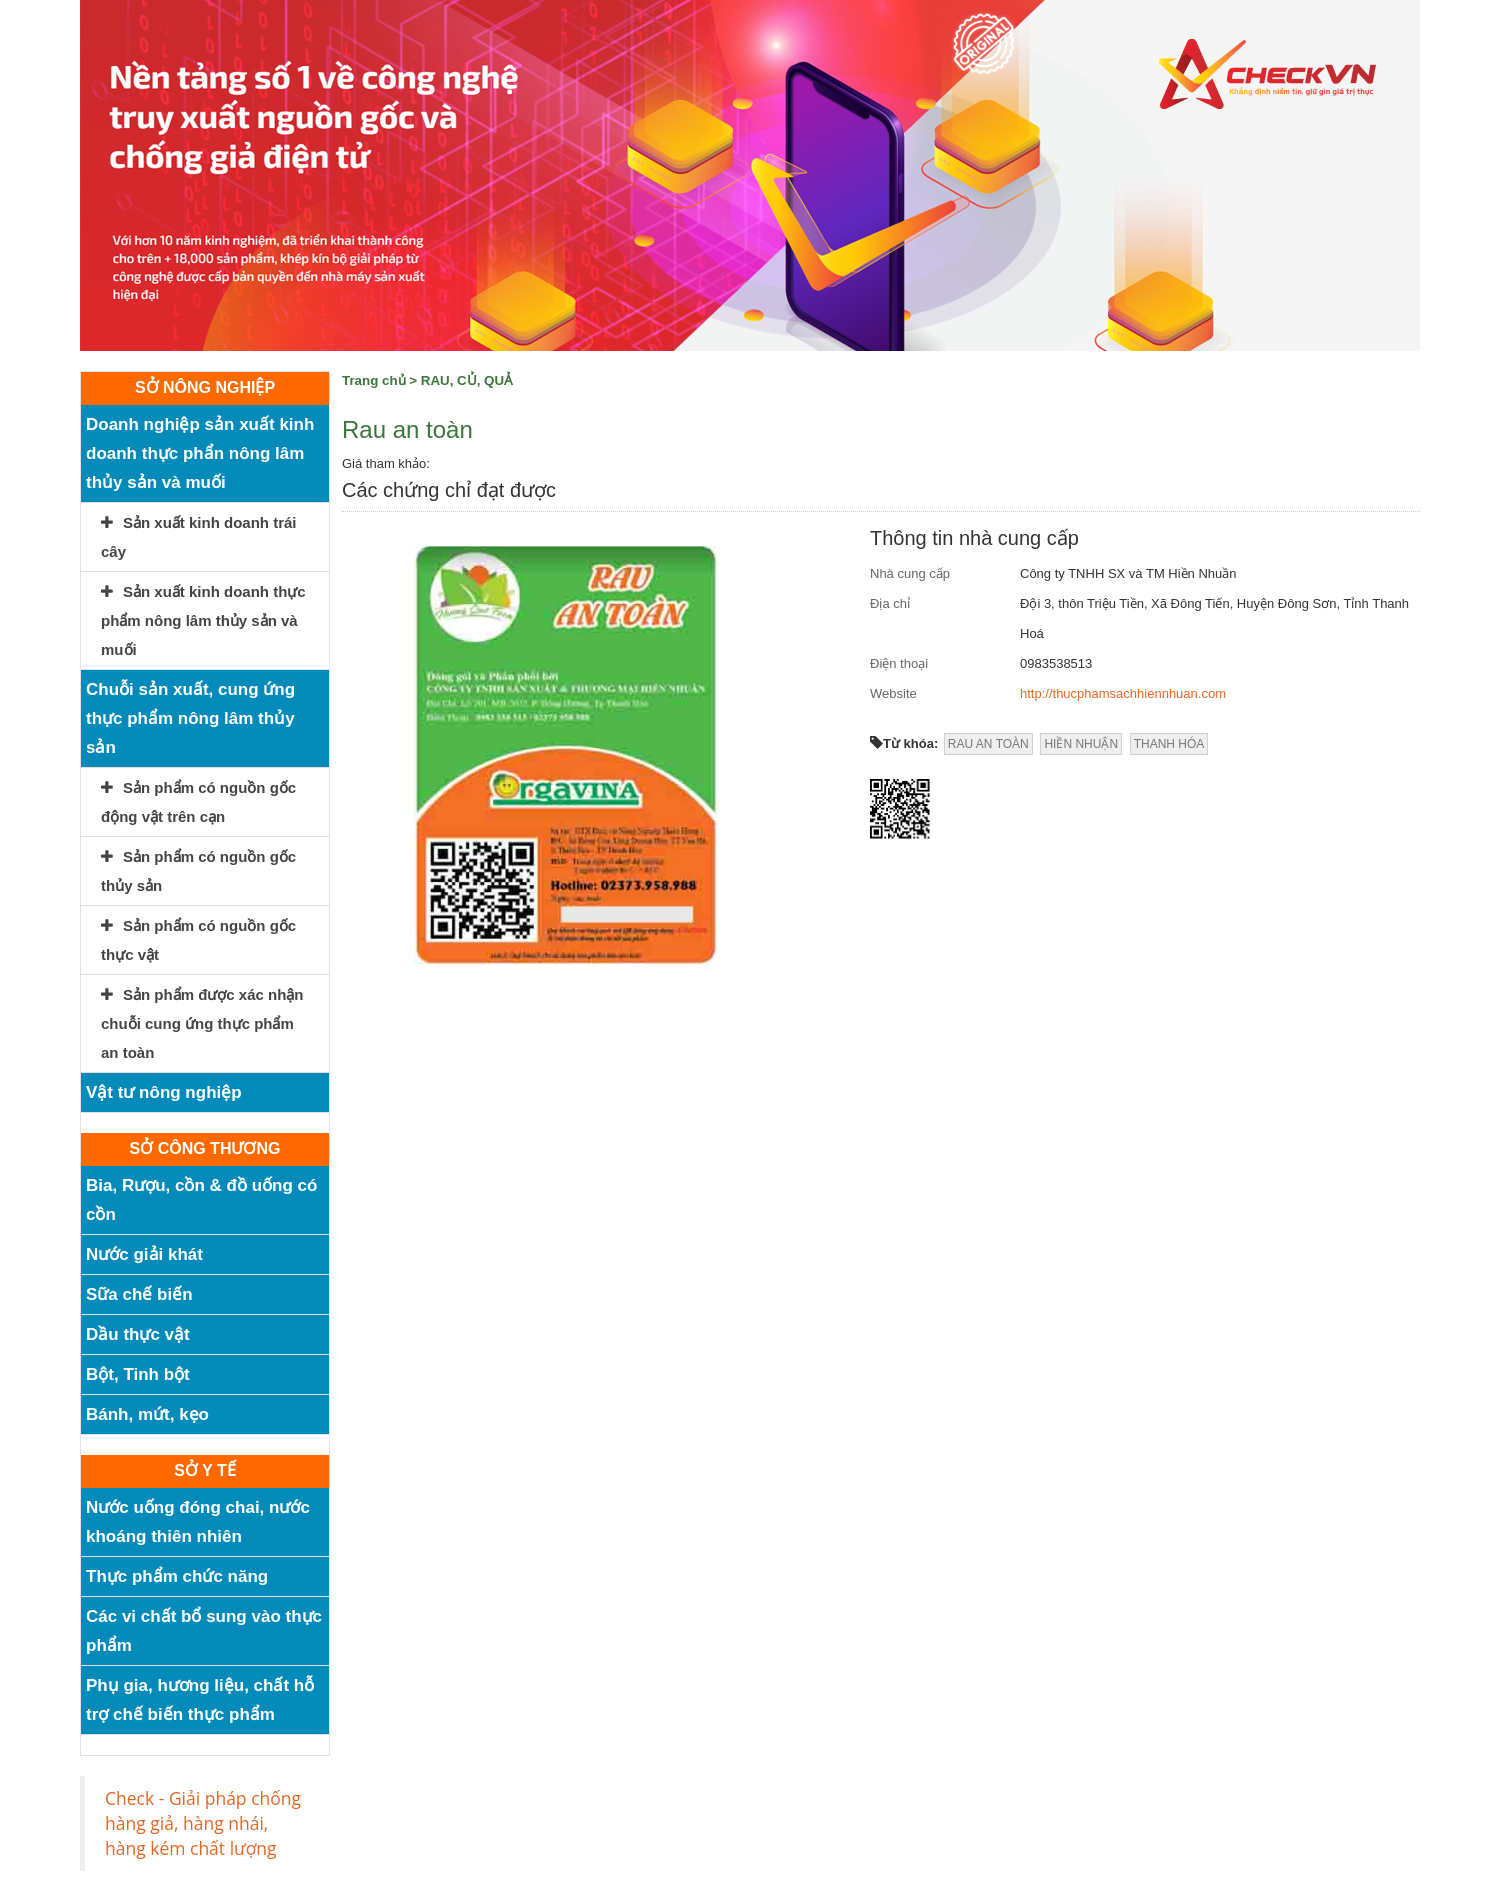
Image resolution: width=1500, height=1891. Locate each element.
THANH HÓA (1169, 744)
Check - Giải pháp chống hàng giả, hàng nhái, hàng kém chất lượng (203, 1823)
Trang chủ (374, 380)
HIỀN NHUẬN (1081, 744)
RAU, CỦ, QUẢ (467, 380)
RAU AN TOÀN (988, 744)
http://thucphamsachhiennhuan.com (1123, 693)
